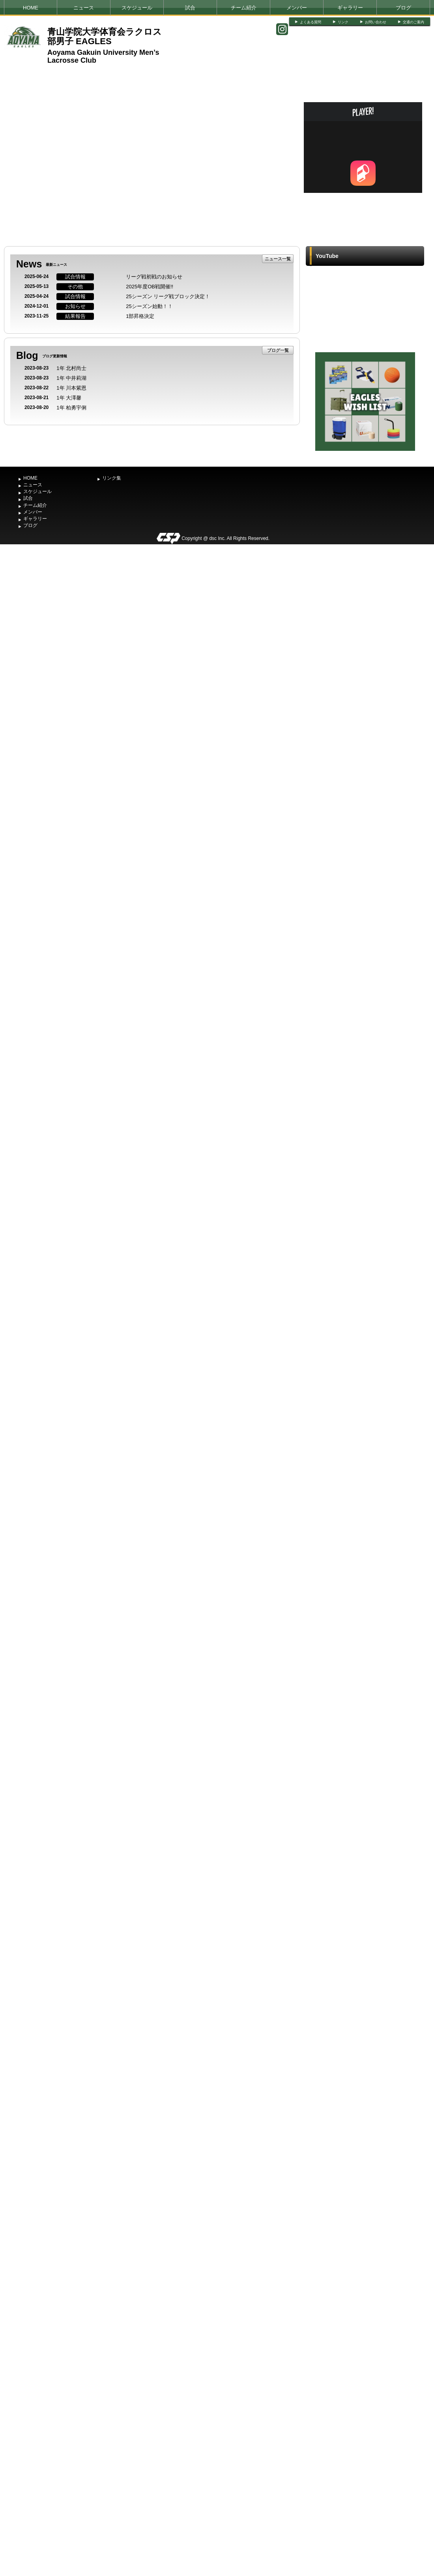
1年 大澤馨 (68, 398)
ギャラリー (350, 8)
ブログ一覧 (278, 350)
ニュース (83, 8)
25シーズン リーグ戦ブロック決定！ (168, 296)
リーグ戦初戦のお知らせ (154, 277)
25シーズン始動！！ (149, 306)
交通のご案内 (413, 22)
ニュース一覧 (278, 258)
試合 (190, 8)
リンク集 (111, 478)
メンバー (296, 8)
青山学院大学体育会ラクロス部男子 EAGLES (104, 36)
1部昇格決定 (140, 316)
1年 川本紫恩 (71, 388)
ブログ (403, 8)
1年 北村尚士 (71, 368)
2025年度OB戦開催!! (149, 287)
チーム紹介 (243, 8)
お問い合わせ (375, 22)
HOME (30, 8)
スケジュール (137, 8)
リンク (343, 22)
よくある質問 (310, 22)
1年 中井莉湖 (71, 378)
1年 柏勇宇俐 (71, 408)
